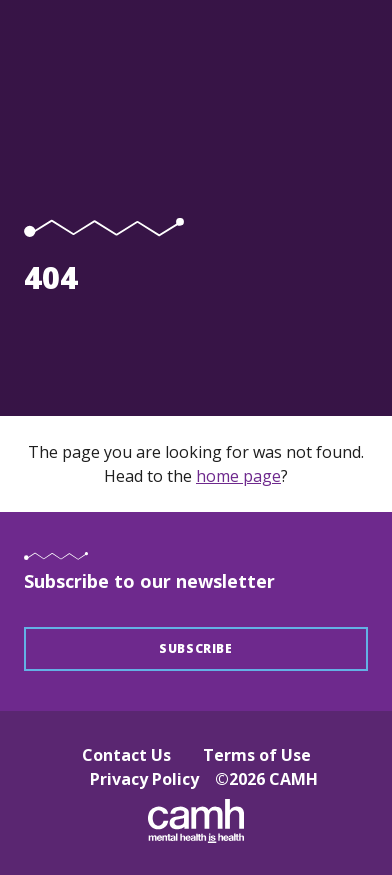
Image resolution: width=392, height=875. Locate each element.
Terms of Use (257, 755)
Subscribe (195, 648)
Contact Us (126, 755)
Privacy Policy (144, 779)
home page (238, 476)
